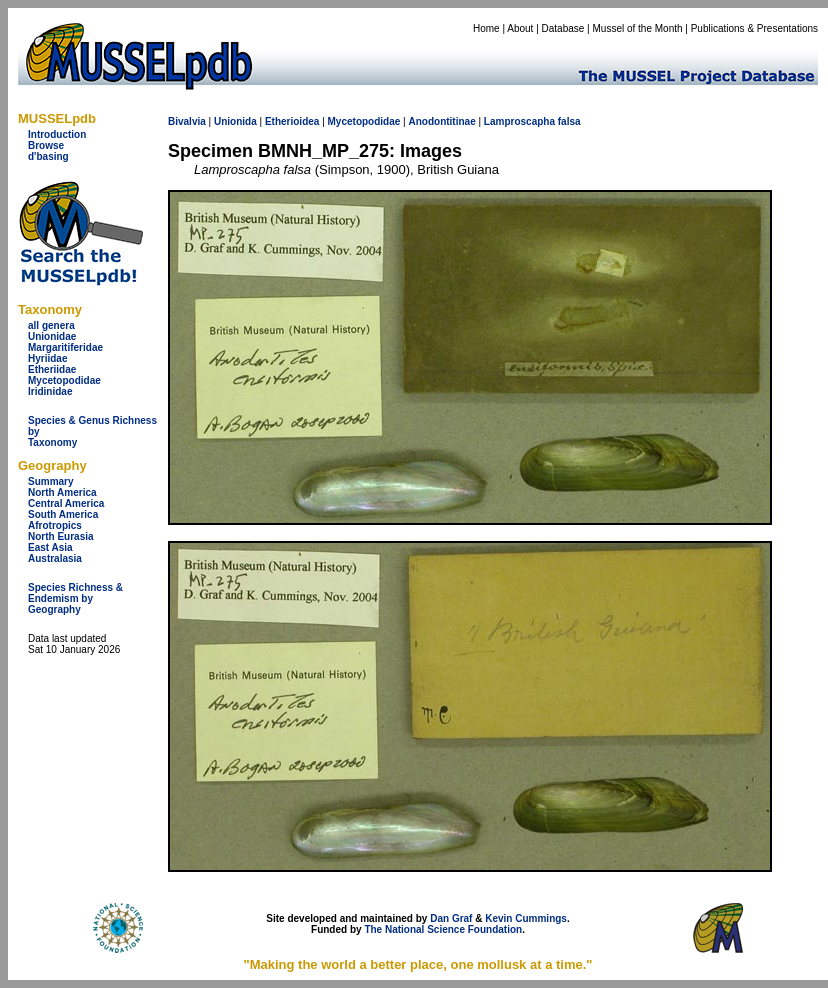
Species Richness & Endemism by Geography (75, 598)
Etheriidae (52, 369)
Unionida (235, 121)
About (520, 28)
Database (563, 28)
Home (486, 28)
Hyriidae (47, 358)
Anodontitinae (441, 121)
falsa (569, 121)
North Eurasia (61, 536)
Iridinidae (50, 391)
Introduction (57, 134)
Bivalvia (187, 121)
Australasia (55, 558)
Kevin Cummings (526, 918)
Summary (51, 481)
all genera (51, 325)
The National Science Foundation (443, 929)
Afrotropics (55, 525)
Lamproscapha (519, 121)
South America (63, 514)
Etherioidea (292, 121)
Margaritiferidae (65, 347)
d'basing (48, 156)
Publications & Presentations (754, 28)
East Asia (50, 547)
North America (62, 492)
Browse (46, 145)
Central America (66, 503)
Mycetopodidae (64, 380)
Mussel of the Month (638, 28)
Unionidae (52, 336)
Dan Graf (451, 918)
